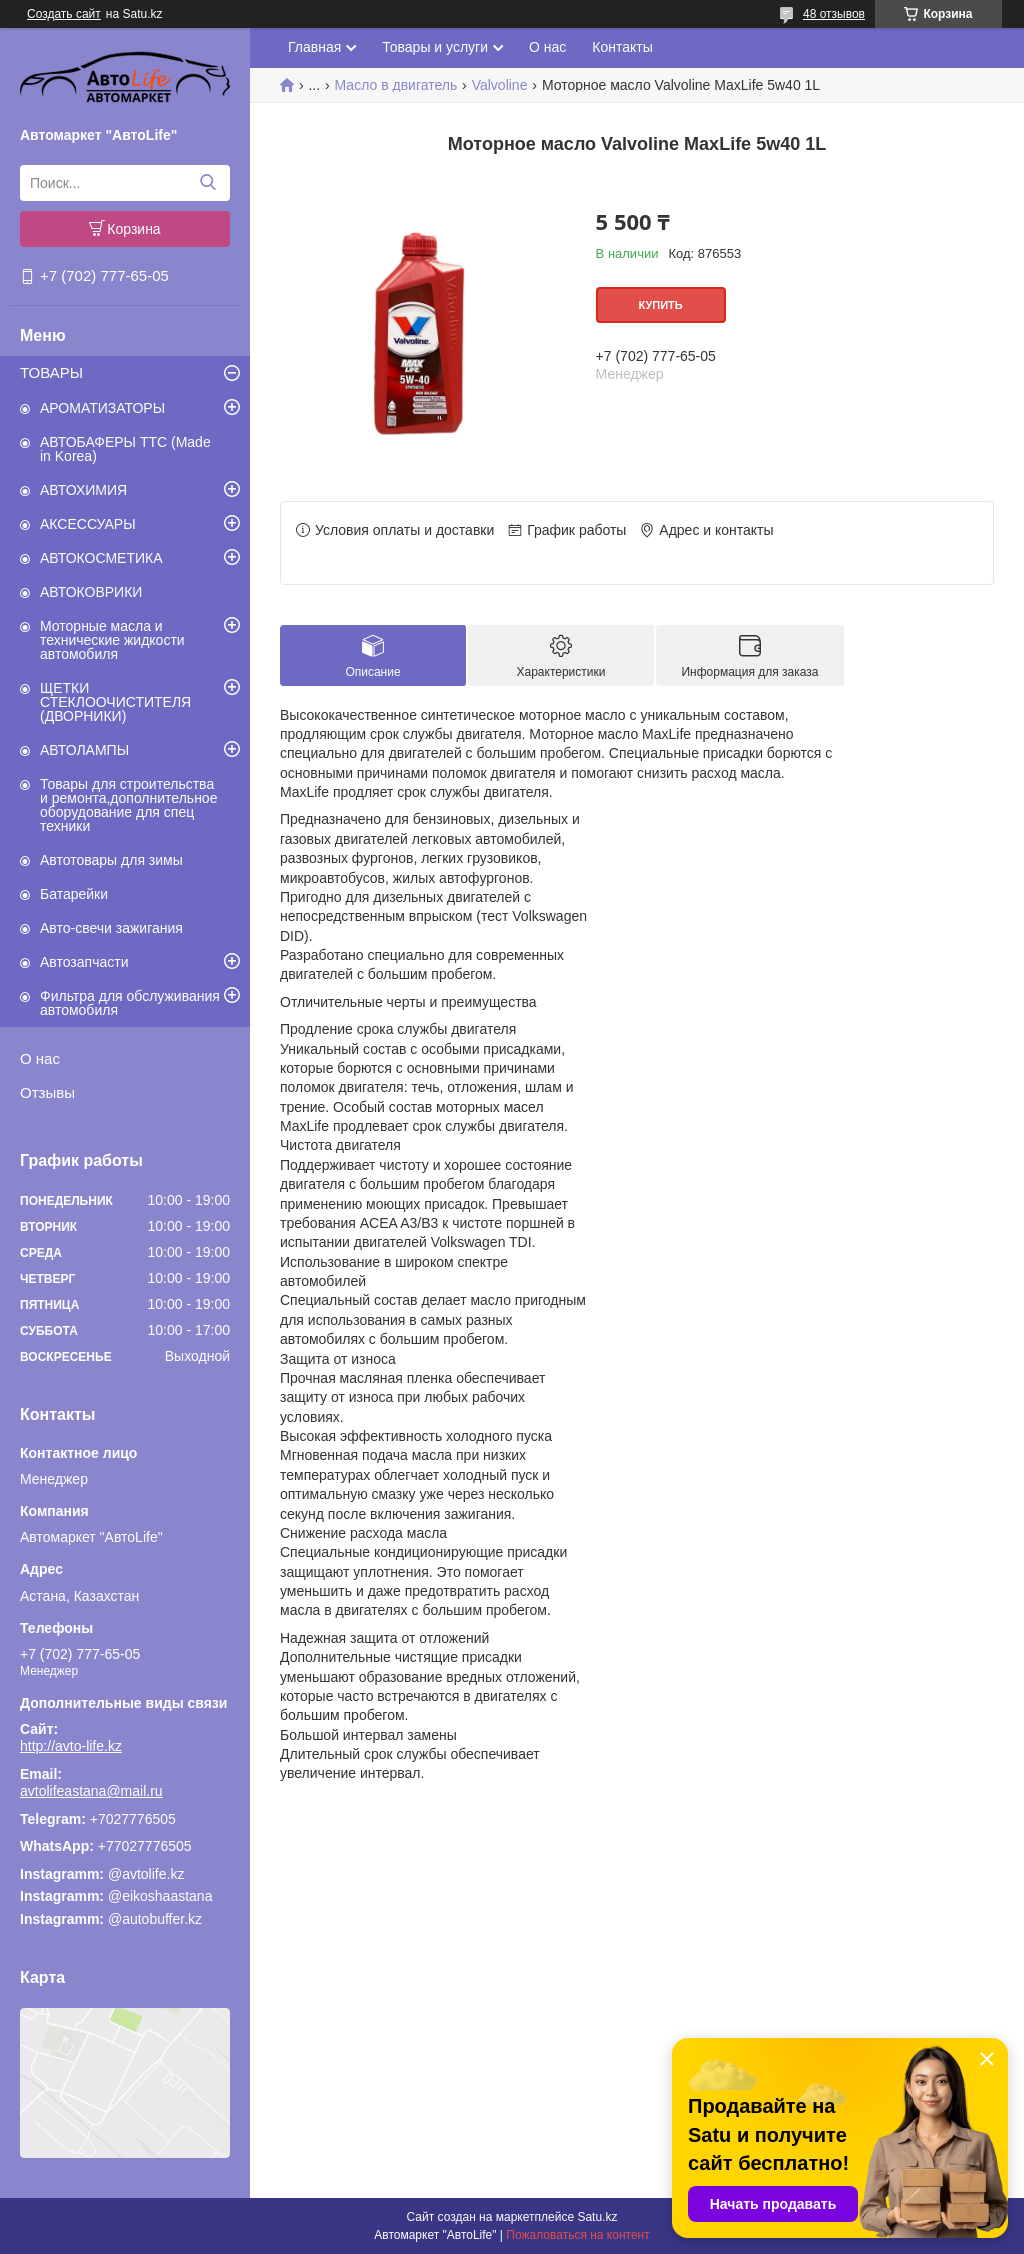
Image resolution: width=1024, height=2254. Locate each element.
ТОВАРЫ (51, 372)
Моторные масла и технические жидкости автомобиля (112, 640)
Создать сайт (64, 14)
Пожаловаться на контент (577, 2235)
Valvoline (500, 85)
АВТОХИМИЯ (83, 490)
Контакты (622, 47)
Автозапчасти (84, 962)
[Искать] (207, 183)
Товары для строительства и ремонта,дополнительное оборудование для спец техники (128, 805)
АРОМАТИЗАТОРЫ (102, 408)
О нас (40, 1058)
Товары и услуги (435, 47)
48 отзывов (834, 14)
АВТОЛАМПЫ (84, 750)
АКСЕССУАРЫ (88, 524)
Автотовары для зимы (111, 860)
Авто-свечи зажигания (111, 928)
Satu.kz (597, 2217)
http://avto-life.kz (71, 1746)
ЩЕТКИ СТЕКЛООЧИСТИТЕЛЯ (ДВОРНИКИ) (115, 702)
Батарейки (74, 894)
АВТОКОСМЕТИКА (101, 558)
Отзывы (47, 1092)
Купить (660, 305)
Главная (314, 47)
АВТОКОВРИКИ (91, 592)
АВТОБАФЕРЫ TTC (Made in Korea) (125, 449)
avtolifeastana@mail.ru (91, 1791)
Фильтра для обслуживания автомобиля (130, 1003)
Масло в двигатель (396, 85)
